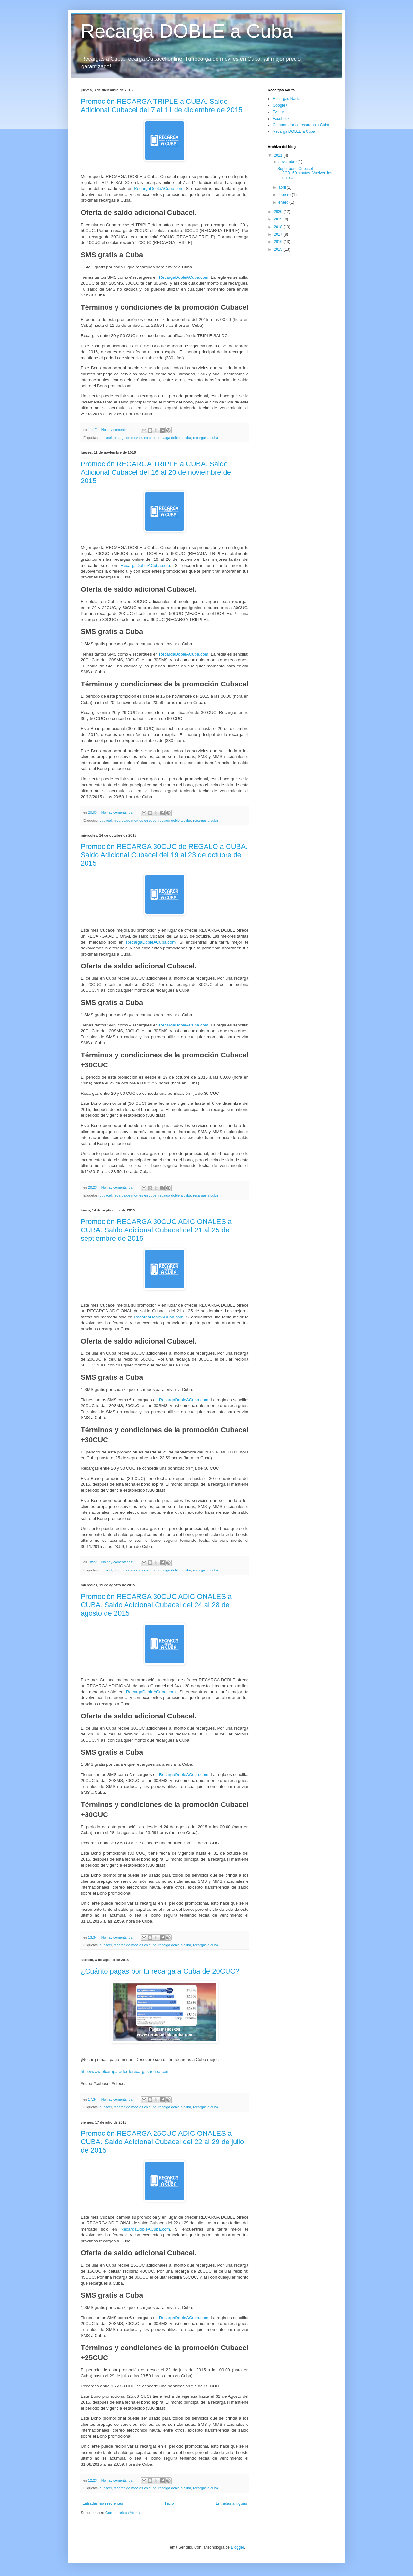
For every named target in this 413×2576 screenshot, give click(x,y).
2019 (279, 219)
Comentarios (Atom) (122, 2513)
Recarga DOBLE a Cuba (187, 31)
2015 (279, 249)
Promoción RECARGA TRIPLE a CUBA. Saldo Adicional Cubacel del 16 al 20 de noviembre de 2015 (156, 472)
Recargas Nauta (287, 98)
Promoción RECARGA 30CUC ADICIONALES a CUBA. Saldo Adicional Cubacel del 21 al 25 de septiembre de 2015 (156, 1230)
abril (282, 187)
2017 (279, 234)
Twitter (278, 112)
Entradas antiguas (231, 2503)
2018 (279, 227)
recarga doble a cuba (174, 438)
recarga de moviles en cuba (135, 438)
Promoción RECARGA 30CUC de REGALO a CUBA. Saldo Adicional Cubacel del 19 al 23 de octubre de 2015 (164, 854)
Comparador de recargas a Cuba (301, 125)
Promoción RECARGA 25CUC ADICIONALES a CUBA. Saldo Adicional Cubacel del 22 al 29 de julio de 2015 (162, 2141)
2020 (279, 211)
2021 (279, 155)
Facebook (281, 118)
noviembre (287, 162)
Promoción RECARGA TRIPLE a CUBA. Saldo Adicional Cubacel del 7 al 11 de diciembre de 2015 (161, 105)
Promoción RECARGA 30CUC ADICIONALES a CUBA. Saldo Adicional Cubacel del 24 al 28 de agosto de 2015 (156, 1604)
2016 (279, 241)
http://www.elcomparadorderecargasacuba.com (125, 2071)
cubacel (106, 438)
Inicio (169, 2503)
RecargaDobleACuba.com (158, 188)
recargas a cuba (205, 438)
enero (283, 202)
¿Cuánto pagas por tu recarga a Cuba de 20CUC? (160, 1971)
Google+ (280, 105)
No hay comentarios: (117, 430)
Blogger (237, 2547)
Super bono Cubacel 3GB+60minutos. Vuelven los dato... (304, 173)
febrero (285, 194)
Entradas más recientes (102, 2503)
